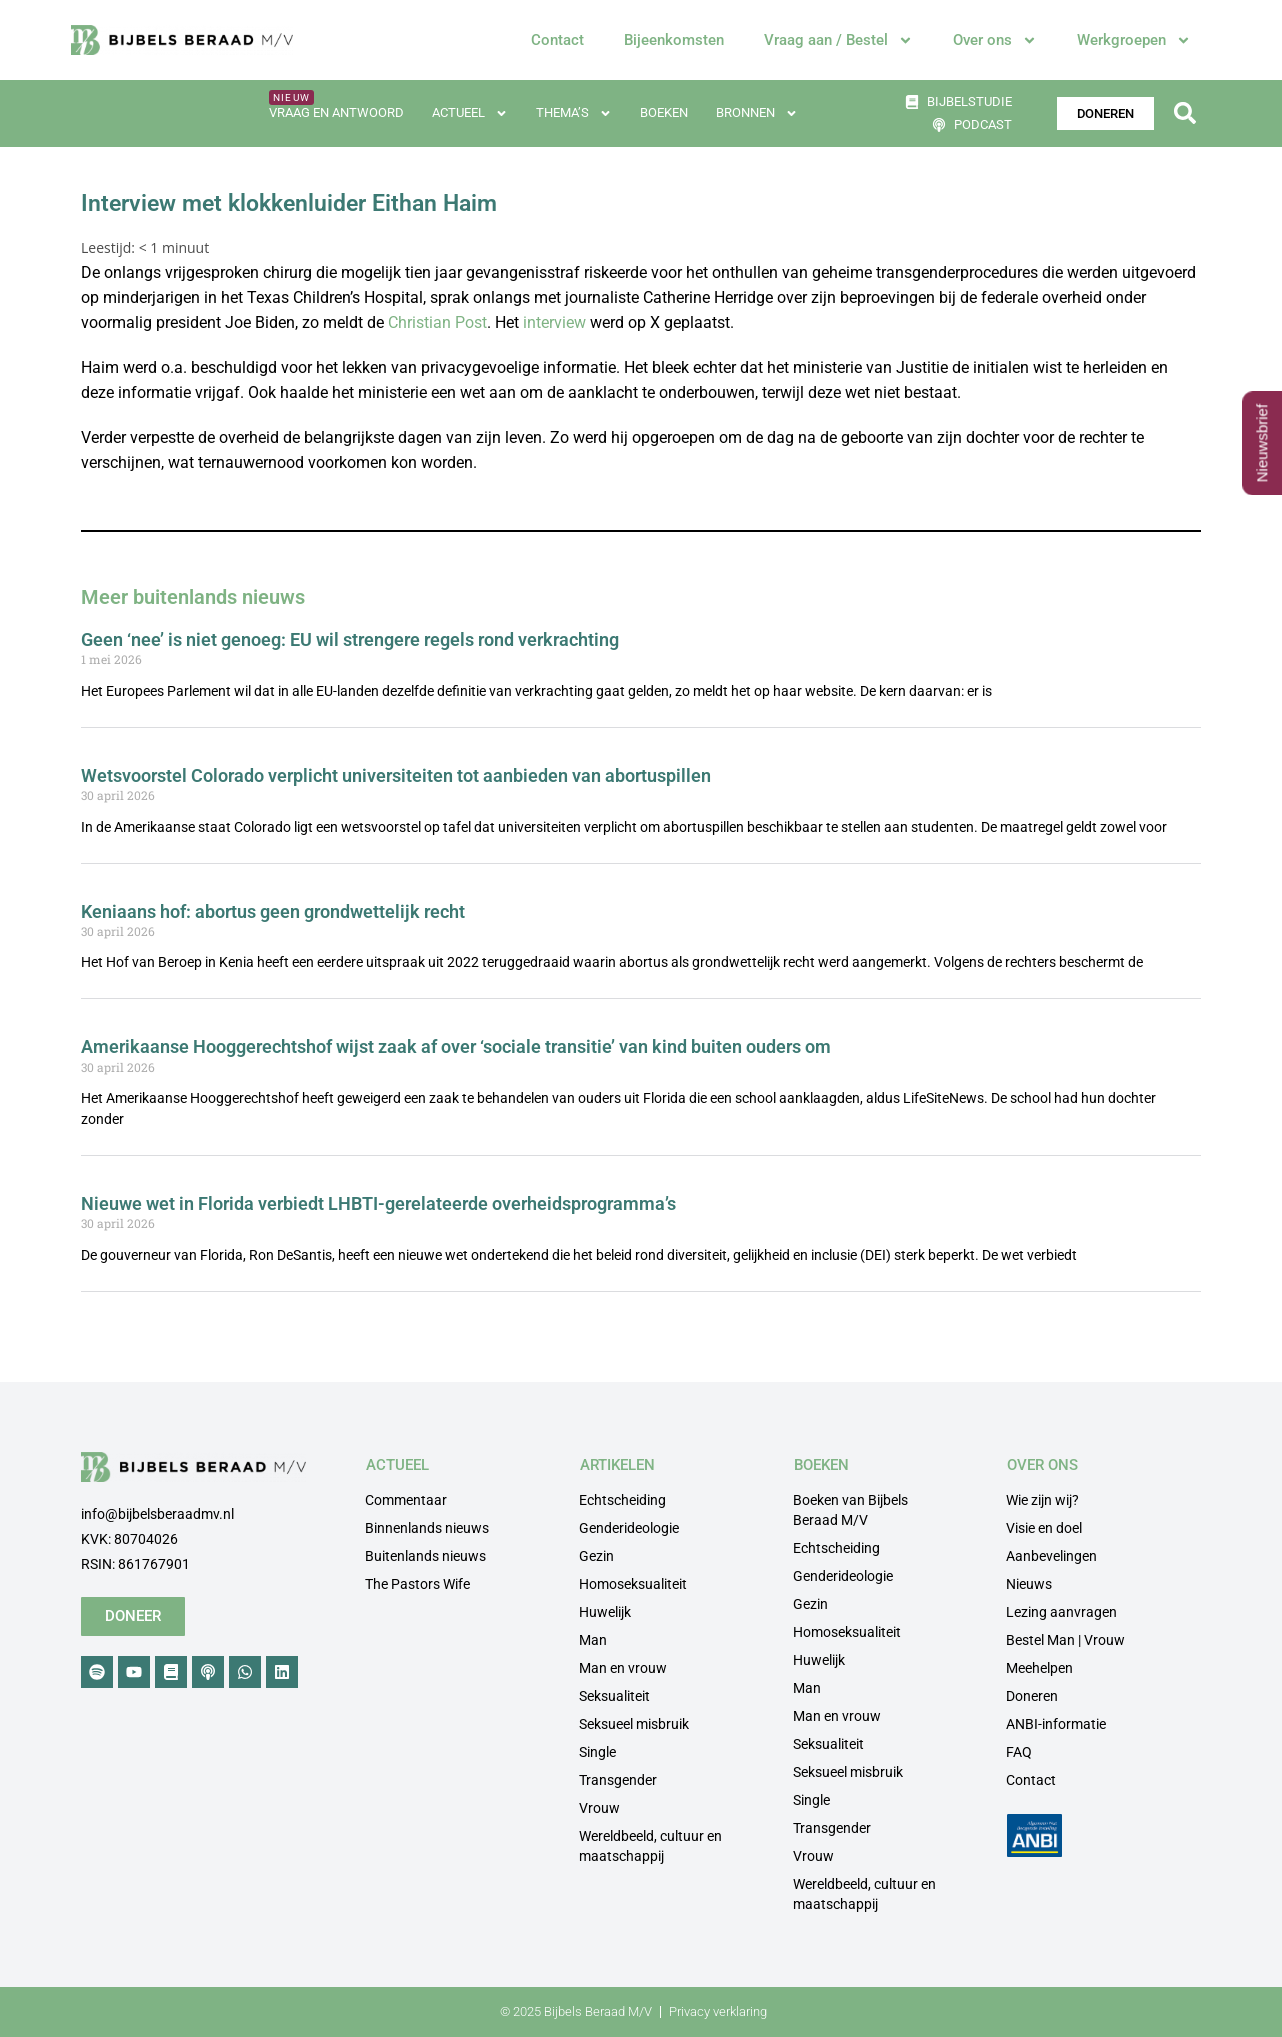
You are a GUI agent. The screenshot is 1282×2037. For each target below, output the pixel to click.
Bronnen (757, 113)
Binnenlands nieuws (427, 1528)
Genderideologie (629, 1528)
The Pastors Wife (417, 1584)
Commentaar (406, 1500)
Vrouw (599, 1808)
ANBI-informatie (1056, 1724)
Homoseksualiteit (633, 1584)
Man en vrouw (623, 1668)
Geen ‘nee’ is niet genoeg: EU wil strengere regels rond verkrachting (350, 639)
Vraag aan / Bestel (838, 40)
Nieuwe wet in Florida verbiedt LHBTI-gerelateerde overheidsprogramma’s (378, 1203)
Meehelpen (1039, 1668)
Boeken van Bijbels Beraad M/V (850, 1510)
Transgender (618, 1780)
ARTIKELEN (617, 1465)
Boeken (664, 112)
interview (554, 322)
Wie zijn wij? (1042, 1500)
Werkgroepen (1134, 40)
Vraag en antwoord (336, 112)
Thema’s (574, 113)
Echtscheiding (622, 1500)
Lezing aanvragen (1061, 1612)
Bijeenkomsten (674, 40)
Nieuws (1029, 1584)
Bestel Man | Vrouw (1065, 1640)
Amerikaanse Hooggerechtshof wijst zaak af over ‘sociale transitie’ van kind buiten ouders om (456, 1046)
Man (593, 1640)
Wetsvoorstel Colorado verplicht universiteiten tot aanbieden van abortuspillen (396, 775)
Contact (557, 40)
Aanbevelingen (1051, 1556)
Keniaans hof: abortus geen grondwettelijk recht (273, 911)
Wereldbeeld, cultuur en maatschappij (650, 1846)
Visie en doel (1044, 1528)
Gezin (596, 1556)
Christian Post (437, 322)
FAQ (1019, 1752)
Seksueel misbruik (634, 1724)
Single (597, 1752)
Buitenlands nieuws (425, 1556)
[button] (1184, 113)
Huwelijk (605, 1612)
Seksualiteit (614, 1696)
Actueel (470, 113)
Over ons (995, 40)
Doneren (1032, 1696)
